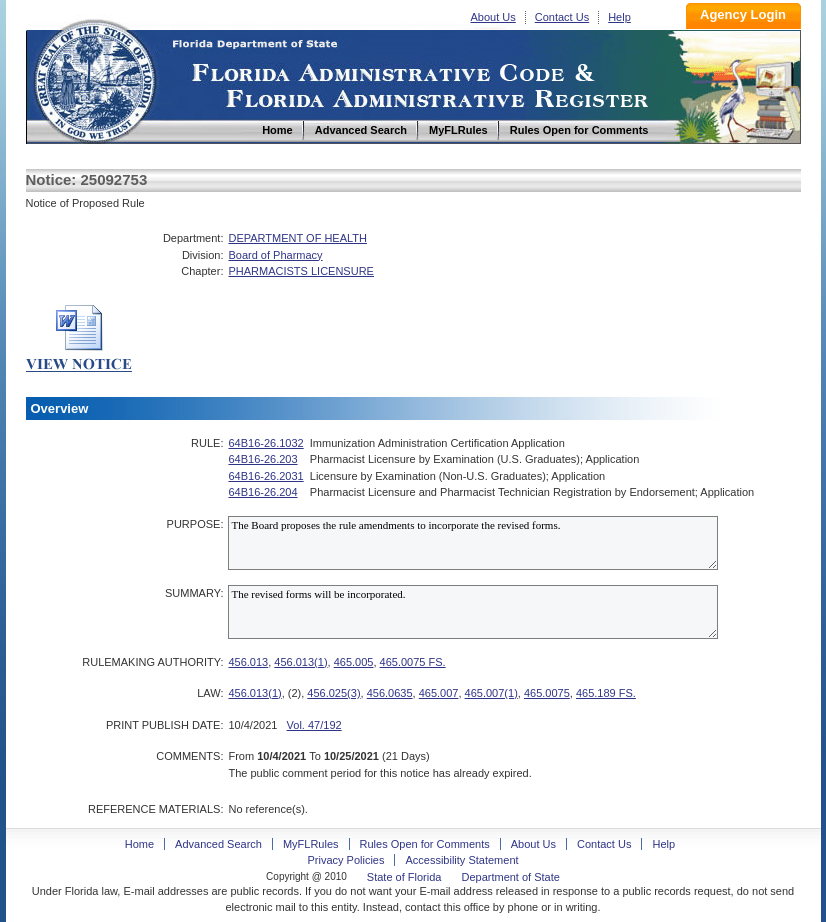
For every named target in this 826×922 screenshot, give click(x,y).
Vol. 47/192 (314, 725)
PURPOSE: (195, 524)
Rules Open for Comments (425, 844)
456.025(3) (333, 693)
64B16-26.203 (262, 459)
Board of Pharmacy (275, 255)
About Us (493, 17)
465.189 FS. (606, 693)
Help (619, 17)
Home (94, 78)
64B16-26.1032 (265, 443)
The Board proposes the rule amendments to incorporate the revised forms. (473, 543)
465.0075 (547, 693)
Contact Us (562, 17)
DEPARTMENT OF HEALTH (297, 238)
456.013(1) (300, 662)
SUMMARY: (194, 593)
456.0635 (390, 693)
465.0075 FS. (413, 662)
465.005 (354, 662)
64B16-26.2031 (265, 476)
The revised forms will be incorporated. (473, 612)
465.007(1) (491, 693)
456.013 (248, 662)
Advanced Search (218, 844)
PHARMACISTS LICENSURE (300, 271)
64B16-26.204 (262, 492)
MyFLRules (311, 844)
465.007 (439, 693)
